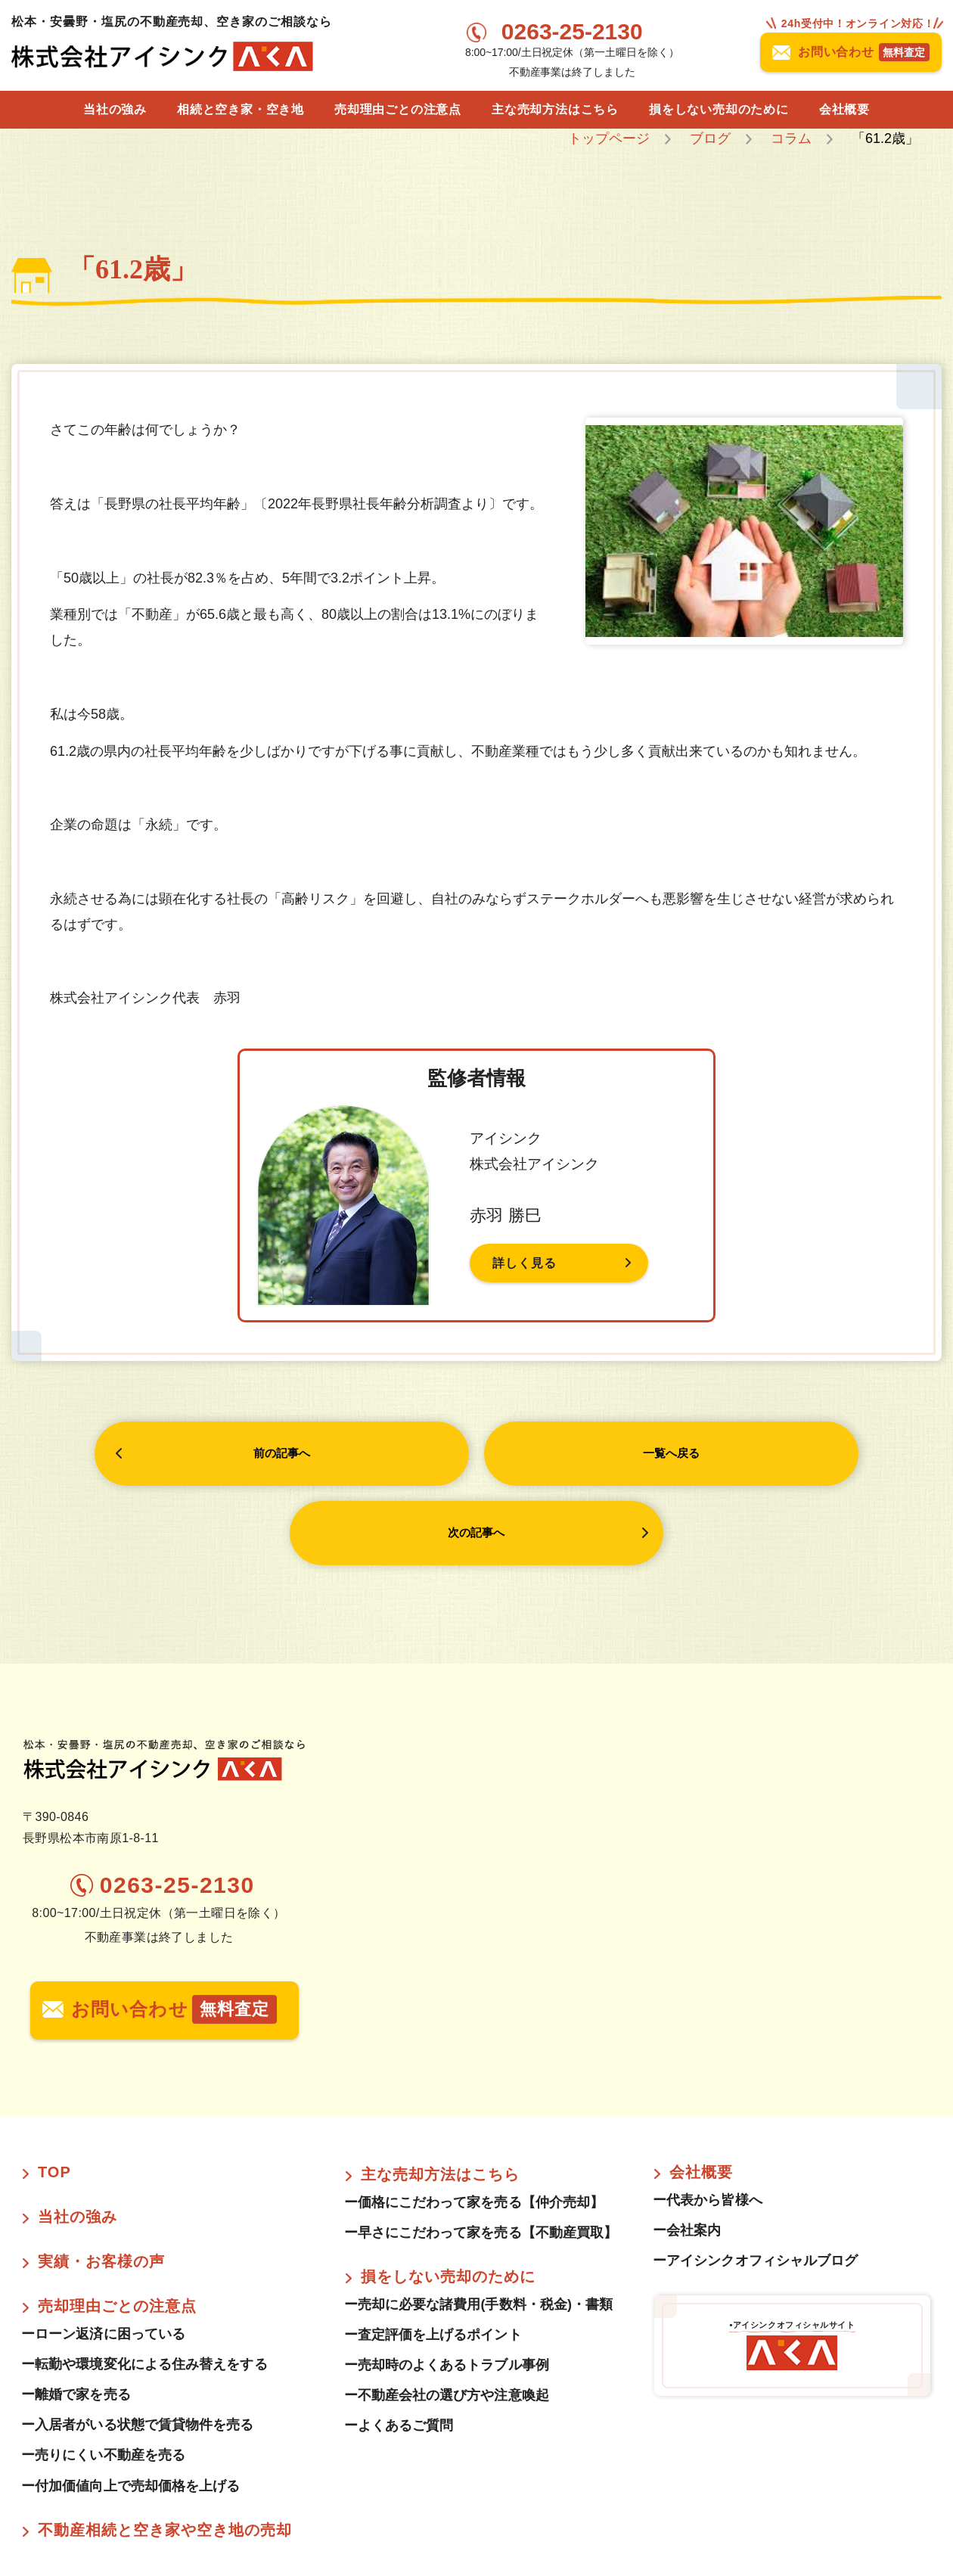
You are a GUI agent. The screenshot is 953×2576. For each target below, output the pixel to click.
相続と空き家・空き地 (240, 109)
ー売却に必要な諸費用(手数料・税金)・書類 (485, 2227)
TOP (54, 2095)
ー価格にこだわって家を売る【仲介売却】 (474, 2125)
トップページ (609, 138)
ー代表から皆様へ (707, 2122)
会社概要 (844, 109)
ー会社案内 (687, 2153)
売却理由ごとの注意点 (397, 109)
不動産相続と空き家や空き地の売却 (165, 2452)
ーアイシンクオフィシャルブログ (755, 2183)
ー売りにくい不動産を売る (103, 2377)
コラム (791, 138)
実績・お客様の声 (101, 2184)
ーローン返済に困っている (103, 2256)
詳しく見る (528, 1262)
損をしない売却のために (719, 109)
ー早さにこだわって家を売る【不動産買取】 (481, 2155)
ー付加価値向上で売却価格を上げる (130, 2408)
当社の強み (115, 109)
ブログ (710, 138)
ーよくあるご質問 (399, 2348)
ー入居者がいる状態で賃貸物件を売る (137, 2347)
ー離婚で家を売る (76, 2317)
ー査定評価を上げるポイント (433, 2257)
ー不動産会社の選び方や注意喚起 (446, 2318)
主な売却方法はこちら (555, 109)
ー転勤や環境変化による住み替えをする (144, 2287)
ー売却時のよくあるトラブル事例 (446, 2287)
